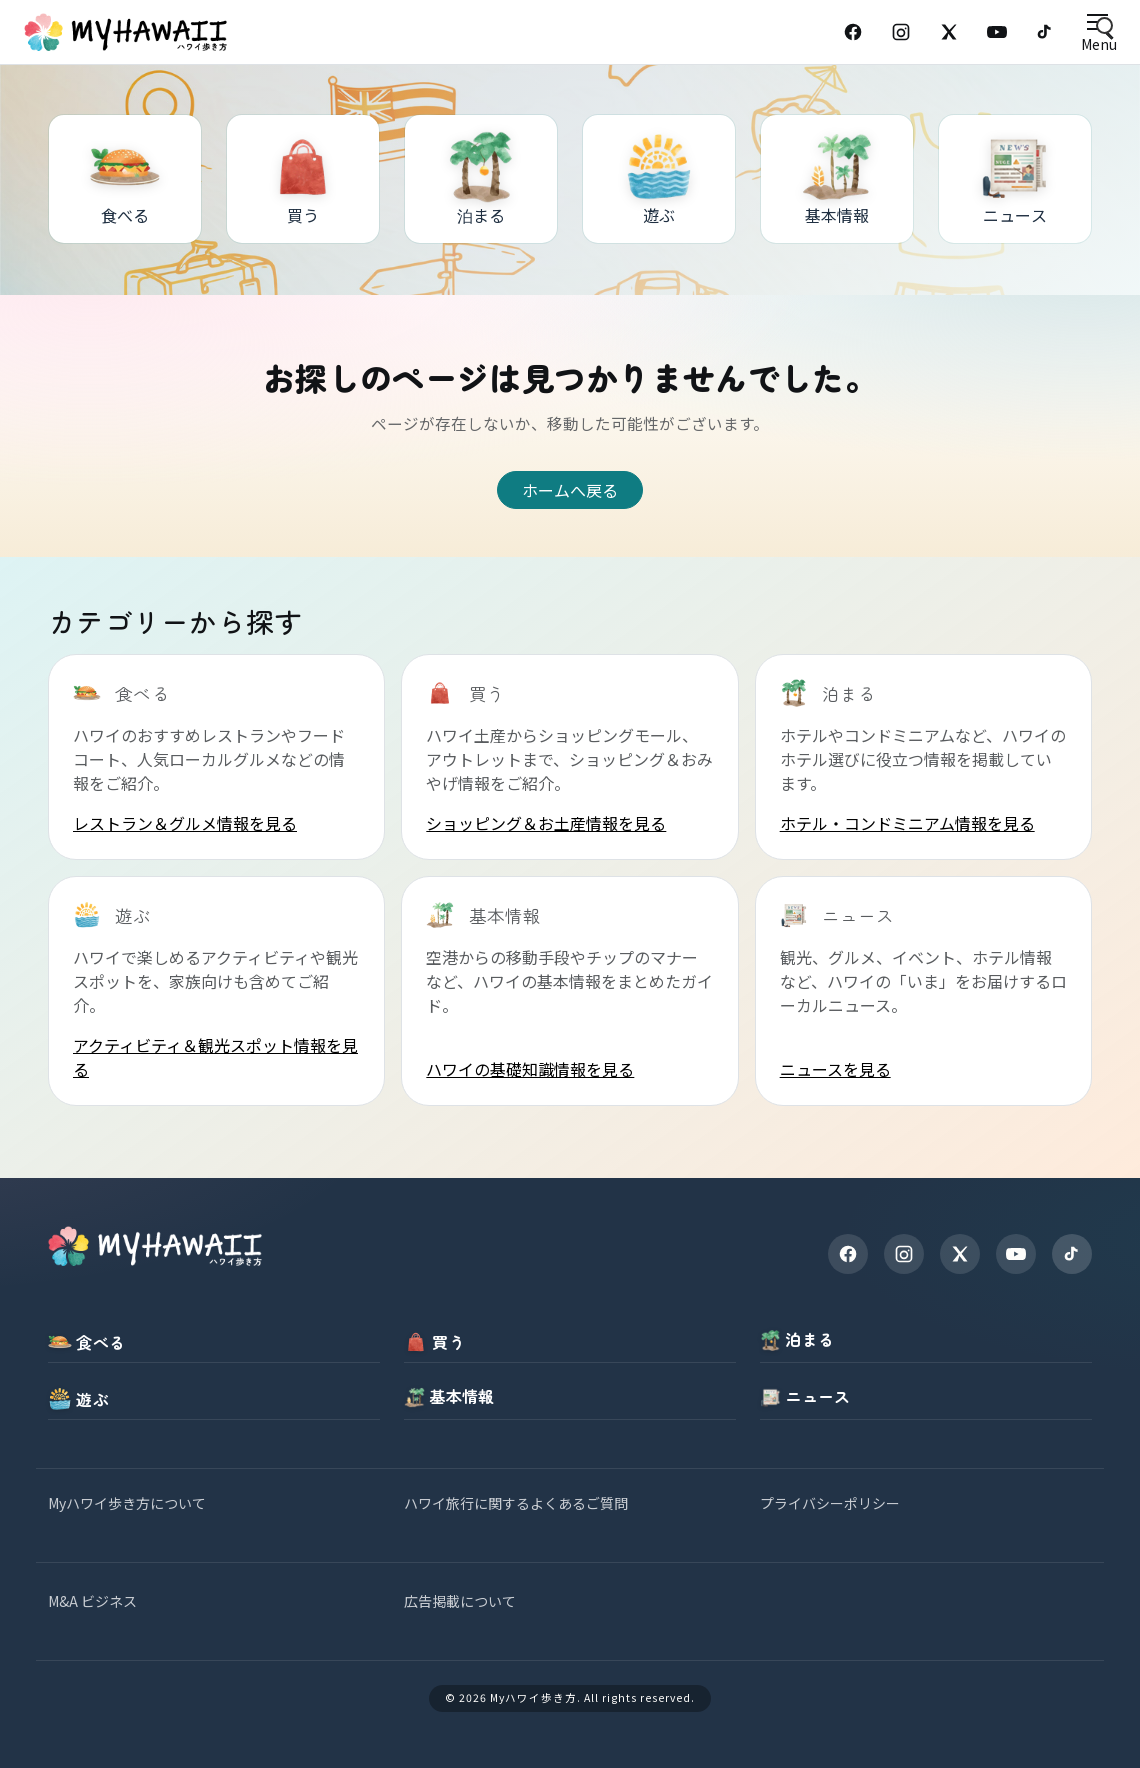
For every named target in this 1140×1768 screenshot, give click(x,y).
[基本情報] (837, 179)
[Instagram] (901, 32)
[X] (960, 1254)
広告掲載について (460, 1601)
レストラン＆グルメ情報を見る (185, 823)
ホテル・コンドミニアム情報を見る (907, 823)
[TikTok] (1045, 32)
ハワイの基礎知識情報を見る (530, 1069)
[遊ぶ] (659, 179)
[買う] (303, 179)
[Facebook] (853, 32)
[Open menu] (1098, 32)
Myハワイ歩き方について (127, 1503)
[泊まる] (481, 179)
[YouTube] (997, 32)
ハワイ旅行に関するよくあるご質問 (516, 1503)
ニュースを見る (835, 1069)
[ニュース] (1015, 179)
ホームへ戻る (570, 490)
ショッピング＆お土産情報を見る (546, 823)
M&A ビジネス (92, 1601)
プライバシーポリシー (830, 1503)
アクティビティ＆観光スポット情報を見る (215, 1057)
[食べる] (125, 179)
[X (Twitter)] (949, 32)
